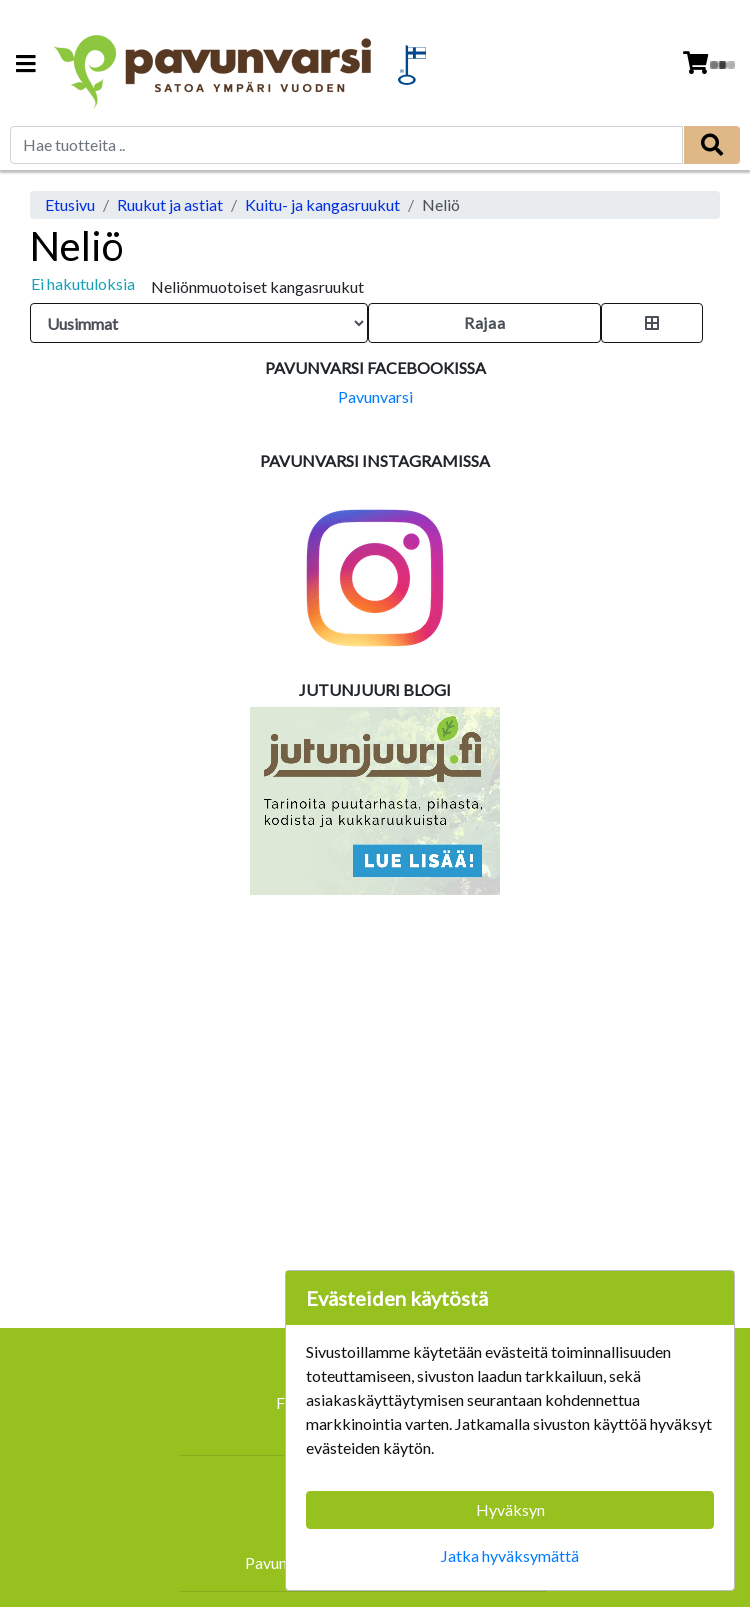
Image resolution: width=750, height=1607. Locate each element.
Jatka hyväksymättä (510, 1555)
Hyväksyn (510, 1509)
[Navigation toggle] (26, 65)
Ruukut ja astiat (170, 204)
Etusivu (70, 204)
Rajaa (484, 322)
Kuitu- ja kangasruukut (322, 204)
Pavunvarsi (375, 396)
